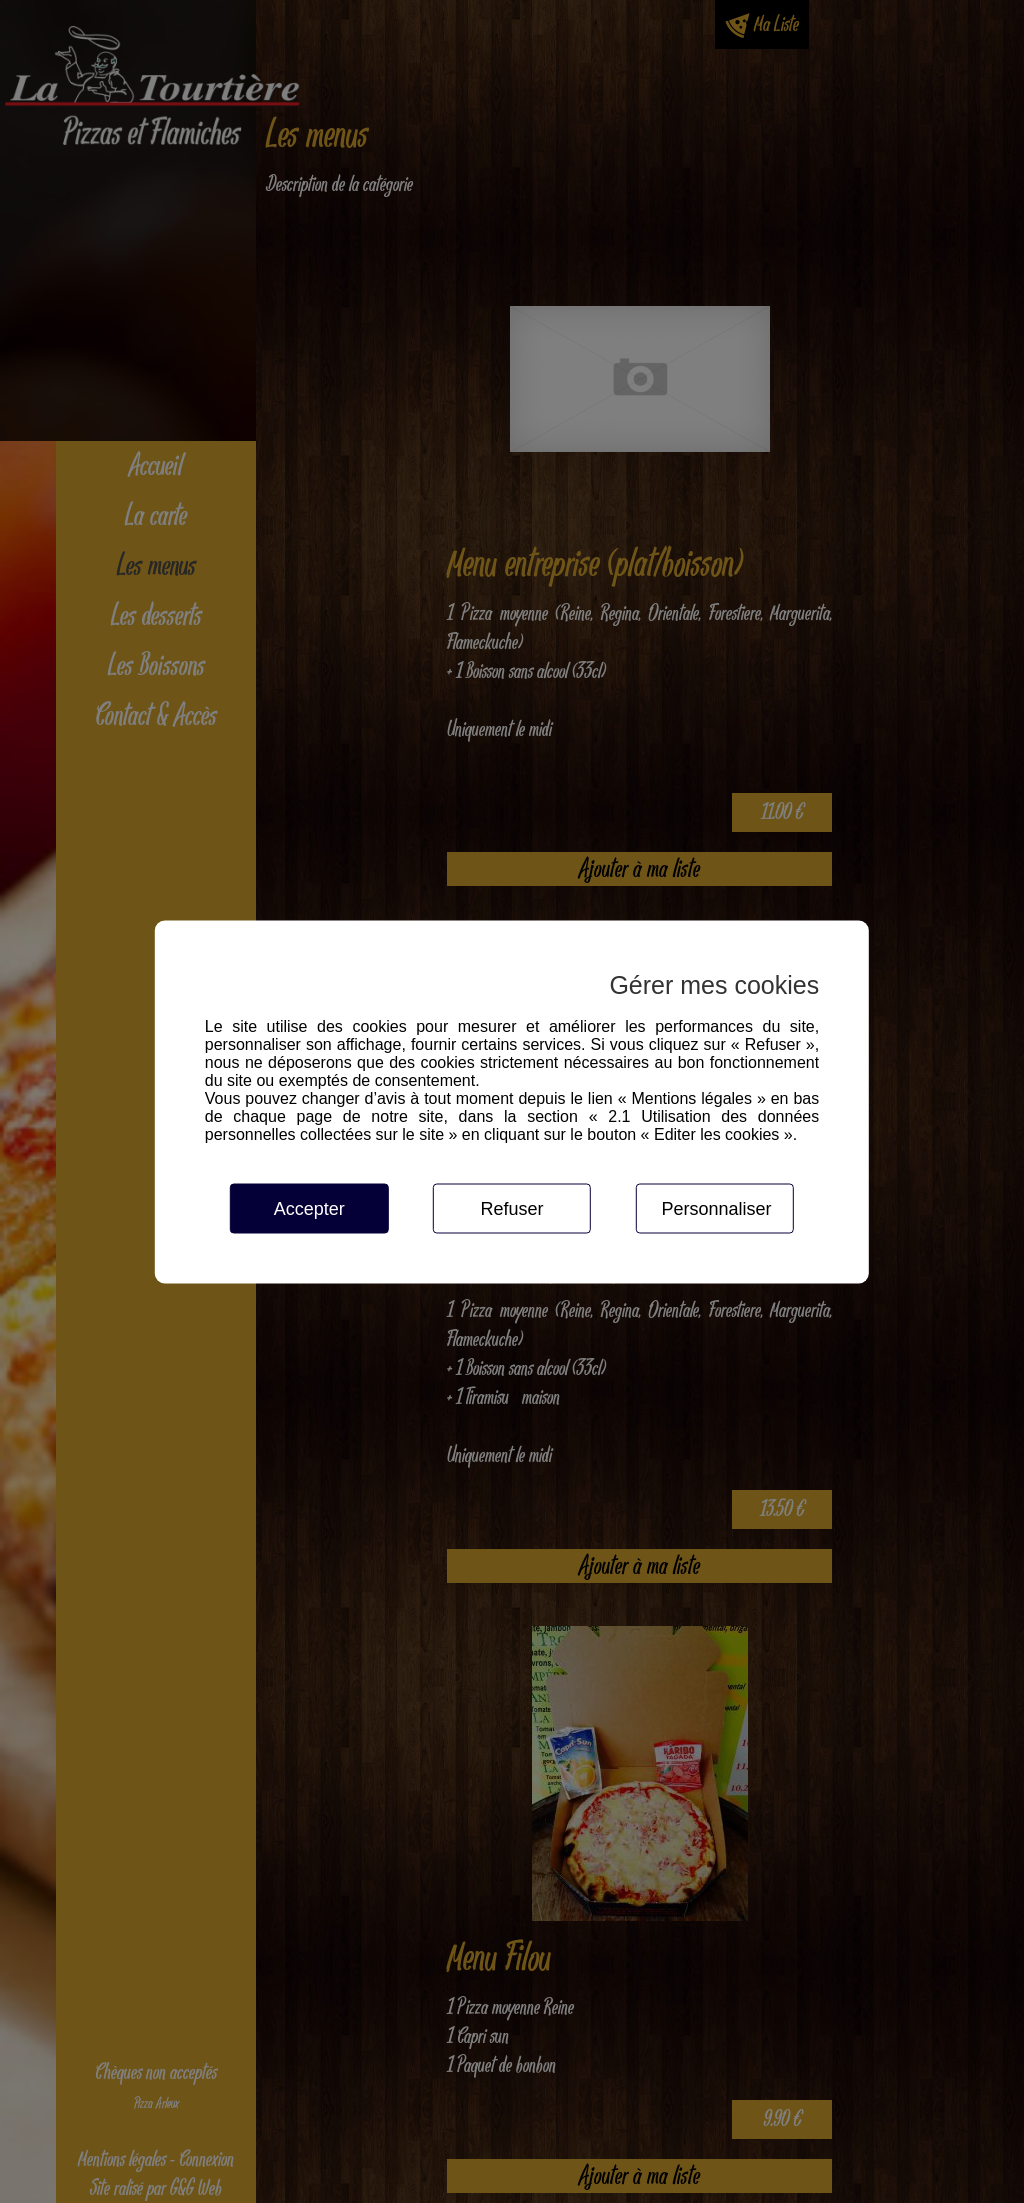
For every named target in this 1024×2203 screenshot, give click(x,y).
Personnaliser (716, 1208)
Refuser (511, 1208)
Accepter (309, 1208)
